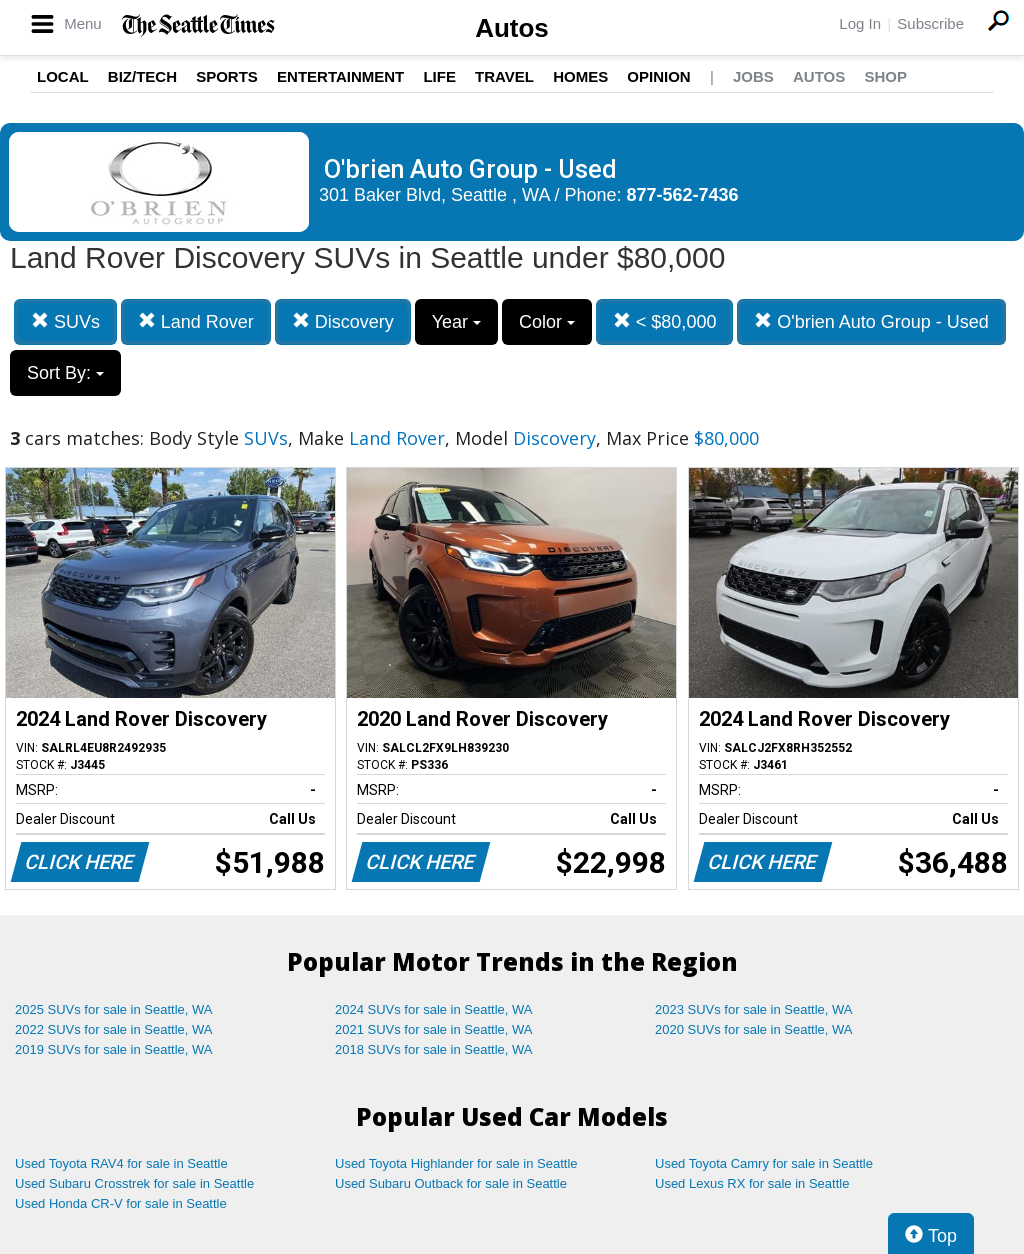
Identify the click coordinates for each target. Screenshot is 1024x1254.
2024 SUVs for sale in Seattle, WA (434, 1009)
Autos (512, 28)
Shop (885, 76)
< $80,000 (665, 321)
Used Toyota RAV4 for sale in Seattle (121, 1163)
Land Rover (196, 321)
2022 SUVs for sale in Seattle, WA (114, 1029)
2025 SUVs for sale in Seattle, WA (114, 1009)
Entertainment (340, 76)
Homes (580, 76)
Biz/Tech (142, 76)
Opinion (658, 76)
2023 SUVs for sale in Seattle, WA (754, 1009)
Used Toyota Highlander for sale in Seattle (456, 1163)
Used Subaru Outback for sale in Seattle (451, 1183)
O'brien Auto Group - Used (871, 321)
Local (63, 76)
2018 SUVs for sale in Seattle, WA (434, 1049)
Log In (860, 23)
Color (547, 322)
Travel (504, 76)
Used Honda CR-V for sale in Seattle (121, 1203)
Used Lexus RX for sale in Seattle (752, 1183)
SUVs (65, 321)
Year (456, 322)
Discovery (343, 321)
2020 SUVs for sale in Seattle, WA (754, 1029)
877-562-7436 (683, 195)
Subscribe (930, 23)
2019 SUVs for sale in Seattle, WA (114, 1049)
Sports (227, 76)
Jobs (753, 76)
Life (439, 76)
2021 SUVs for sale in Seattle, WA (434, 1029)
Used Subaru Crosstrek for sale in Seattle (134, 1183)
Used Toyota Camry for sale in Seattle (764, 1163)
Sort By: (65, 373)
